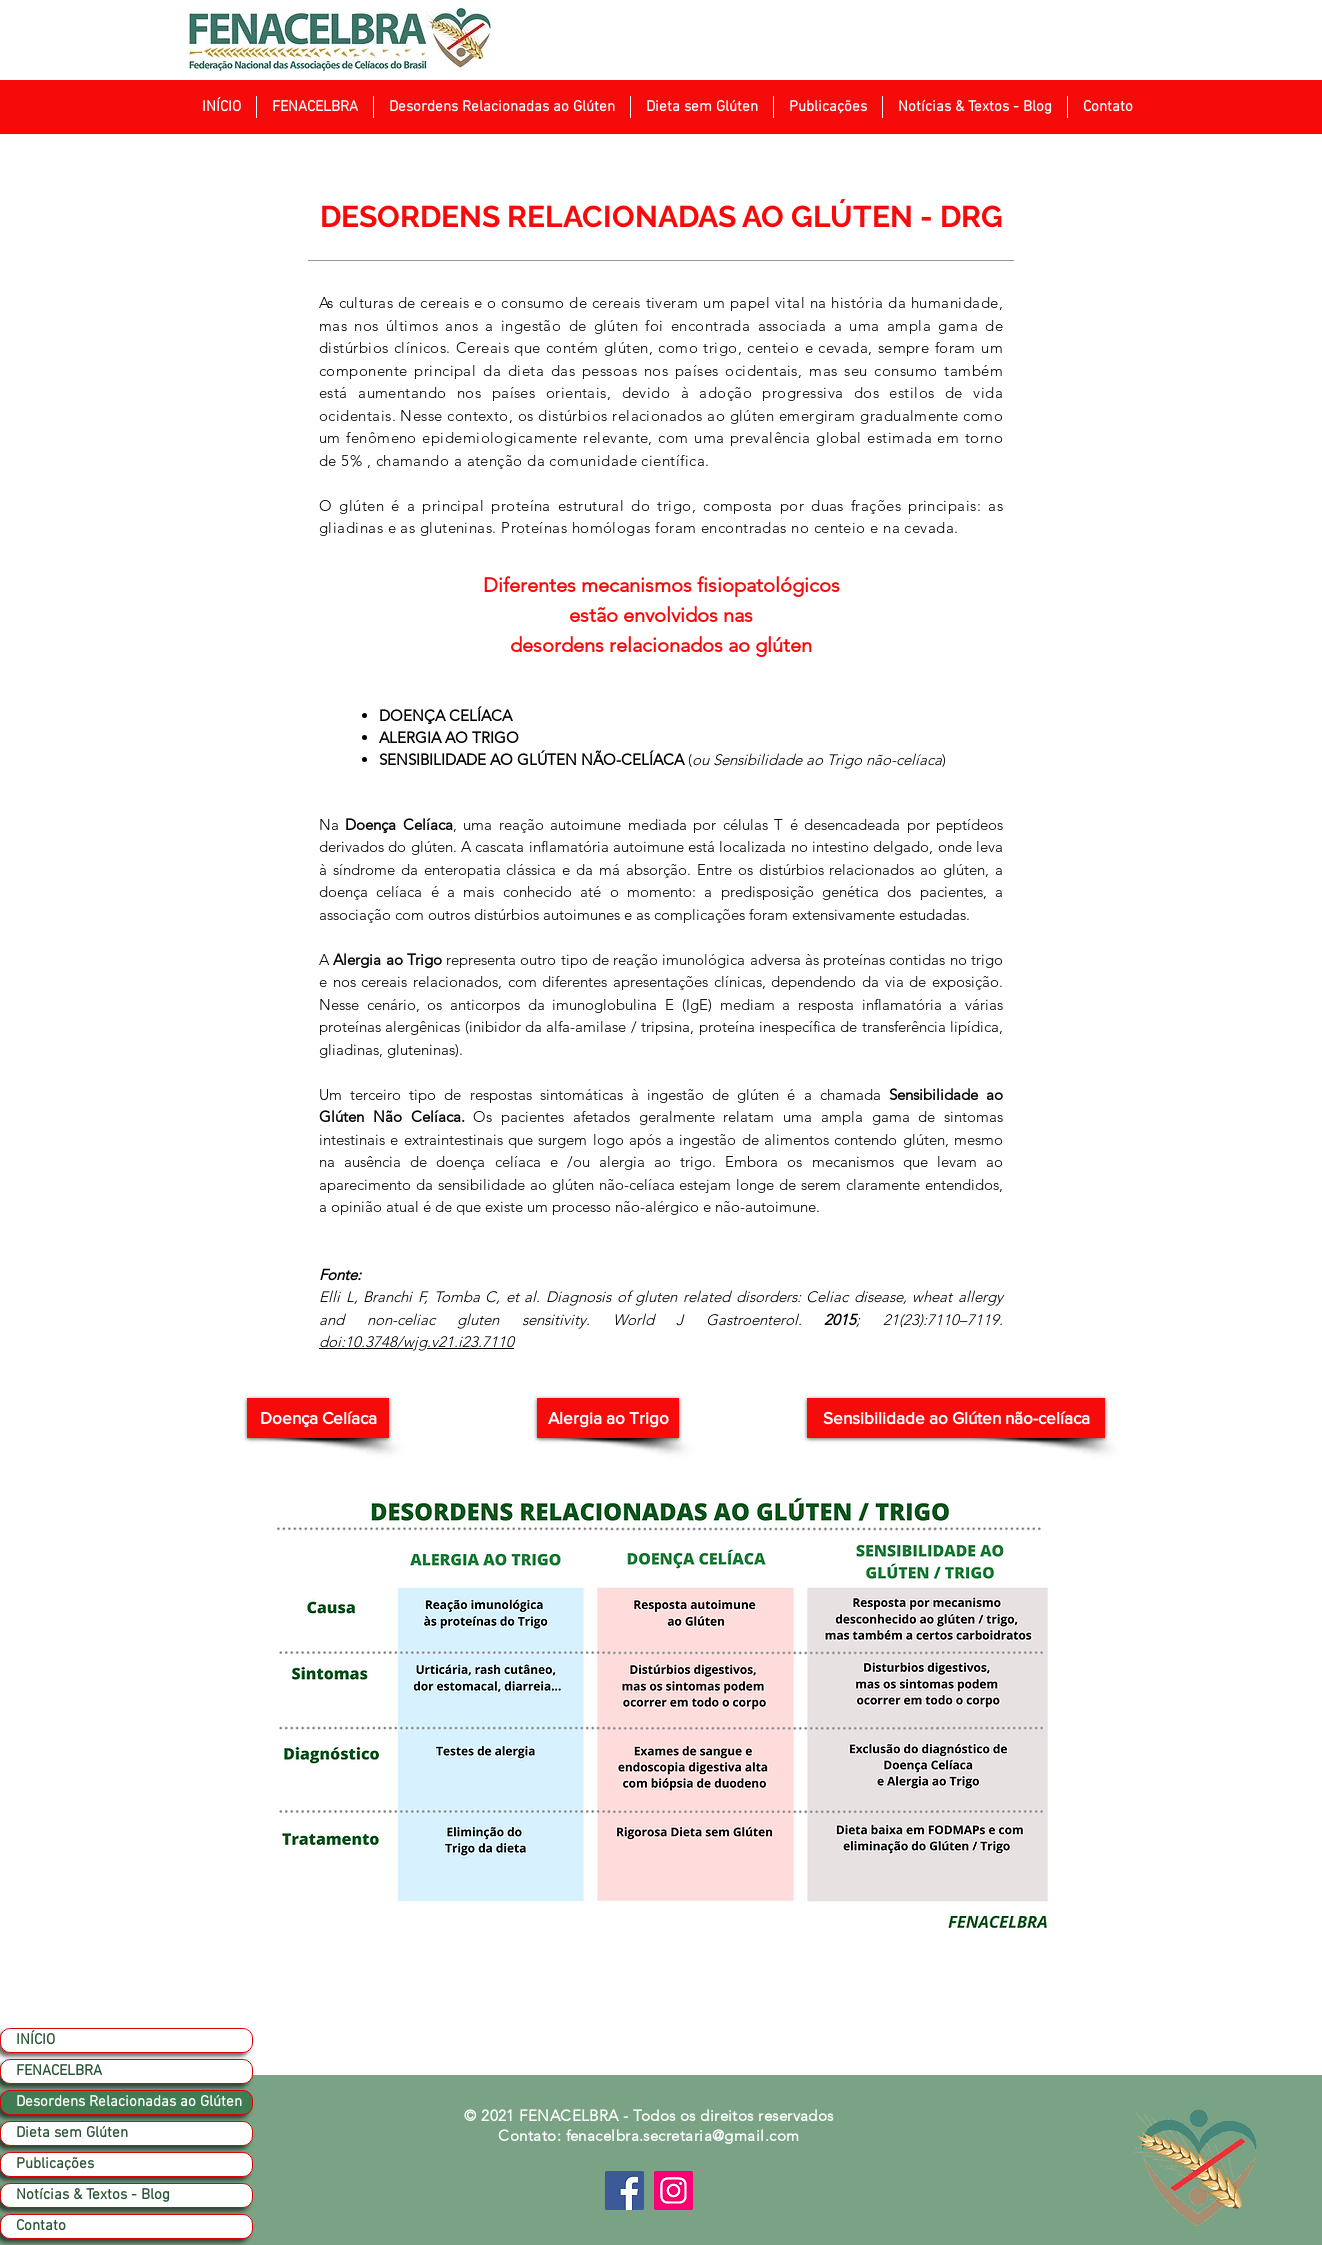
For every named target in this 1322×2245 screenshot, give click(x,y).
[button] (314, 107)
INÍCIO (35, 2040)
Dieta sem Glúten (72, 2133)
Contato (41, 2226)
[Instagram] (673, 2190)
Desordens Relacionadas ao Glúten (129, 2102)
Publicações (55, 2164)
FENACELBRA (59, 2071)
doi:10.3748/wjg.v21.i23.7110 (416, 1341)
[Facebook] (624, 2190)
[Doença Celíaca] (318, 1418)
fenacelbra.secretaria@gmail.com (683, 2135)
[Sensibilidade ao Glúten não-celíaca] (956, 1418)
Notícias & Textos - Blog (93, 2195)
